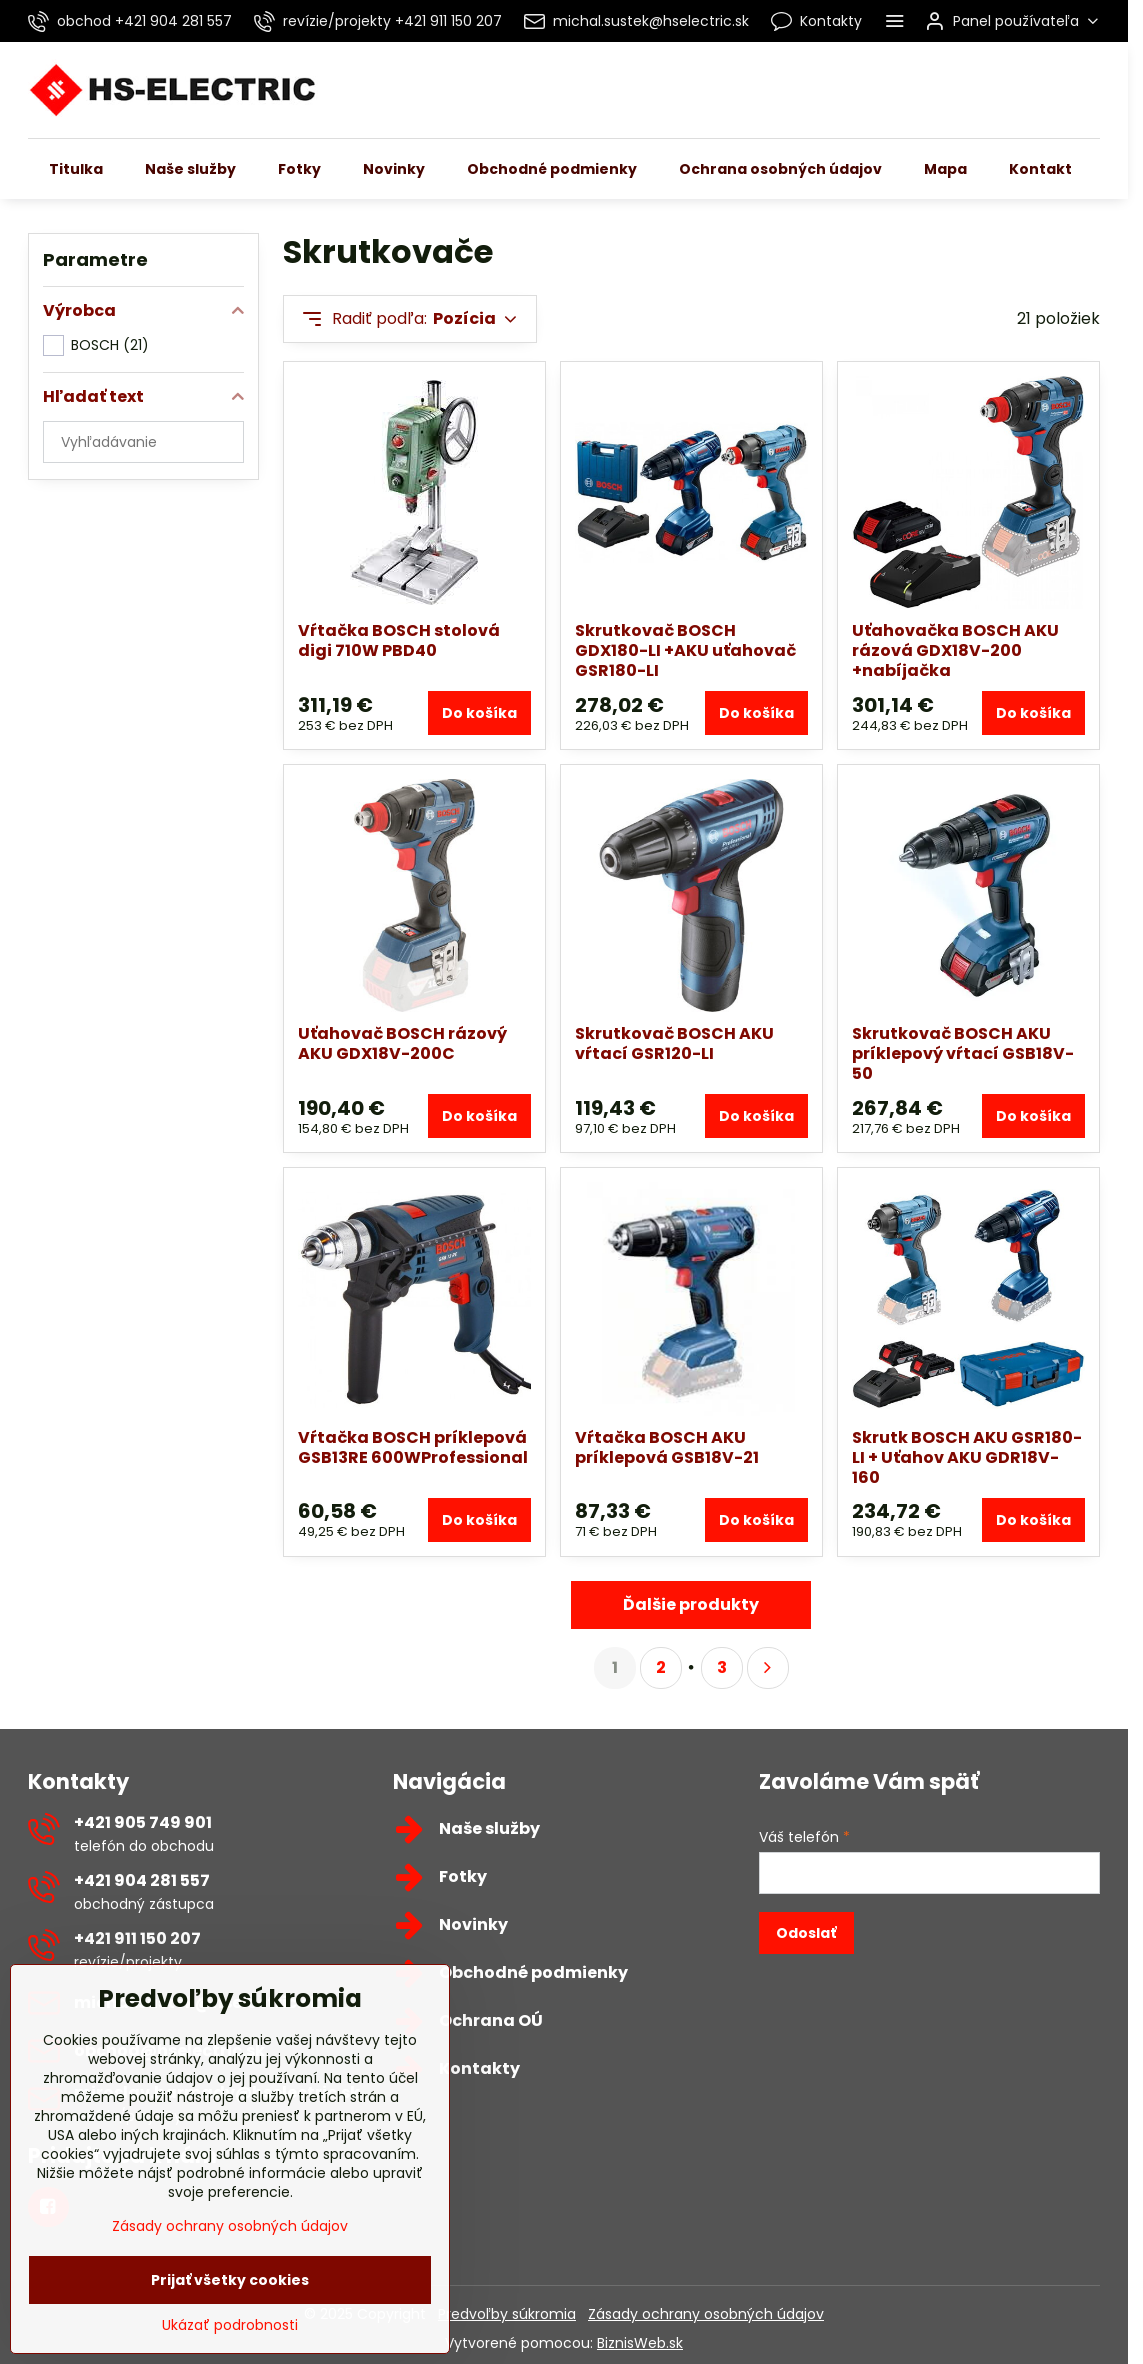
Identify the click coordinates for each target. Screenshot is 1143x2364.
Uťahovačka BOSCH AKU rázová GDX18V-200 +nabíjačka (955, 650)
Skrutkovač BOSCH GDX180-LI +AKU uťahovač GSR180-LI (685, 650)
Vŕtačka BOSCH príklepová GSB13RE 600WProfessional (413, 1447)
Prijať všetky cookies (230, 2304)
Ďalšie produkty (691, 1604)
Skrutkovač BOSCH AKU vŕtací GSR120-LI (674, 1043)
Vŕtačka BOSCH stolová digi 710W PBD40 (399, 640)
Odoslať (806, 1933)
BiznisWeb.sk (640, 2343)
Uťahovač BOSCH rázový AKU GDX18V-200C (402, 1043)
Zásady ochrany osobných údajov (706, 2314)
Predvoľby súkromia (507, 2314)
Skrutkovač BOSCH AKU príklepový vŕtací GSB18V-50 (963, 1053)
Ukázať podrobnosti (230, 2349)
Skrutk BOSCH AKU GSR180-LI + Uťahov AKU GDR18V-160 (967, 1457)
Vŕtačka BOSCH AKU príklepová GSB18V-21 (667, 1447)
